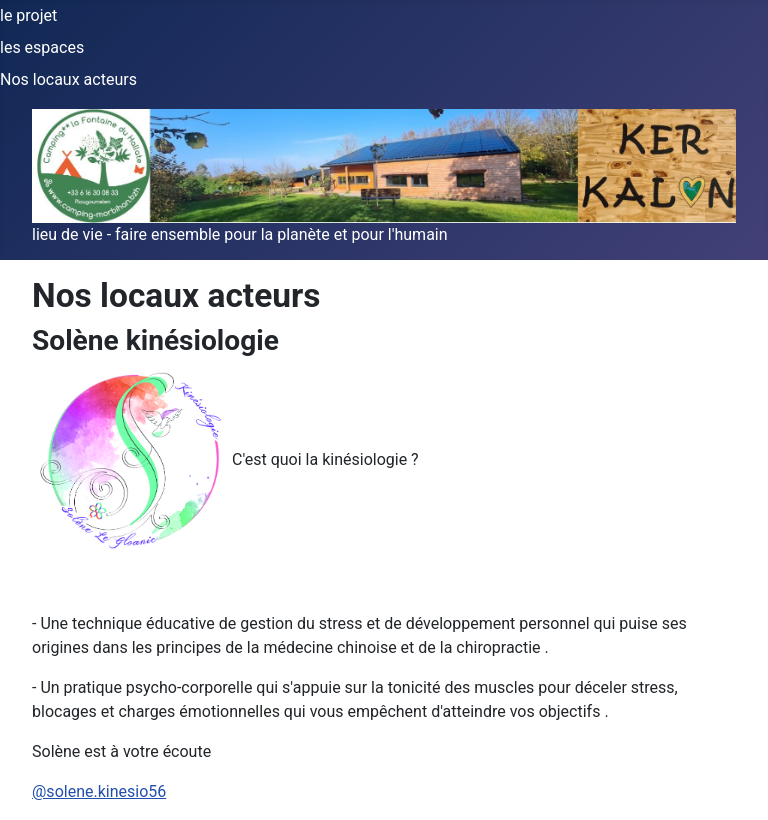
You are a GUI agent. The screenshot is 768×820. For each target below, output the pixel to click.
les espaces (42, 47)
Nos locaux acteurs (68, 79)
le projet (28, 15)
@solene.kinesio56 (99, 791)
